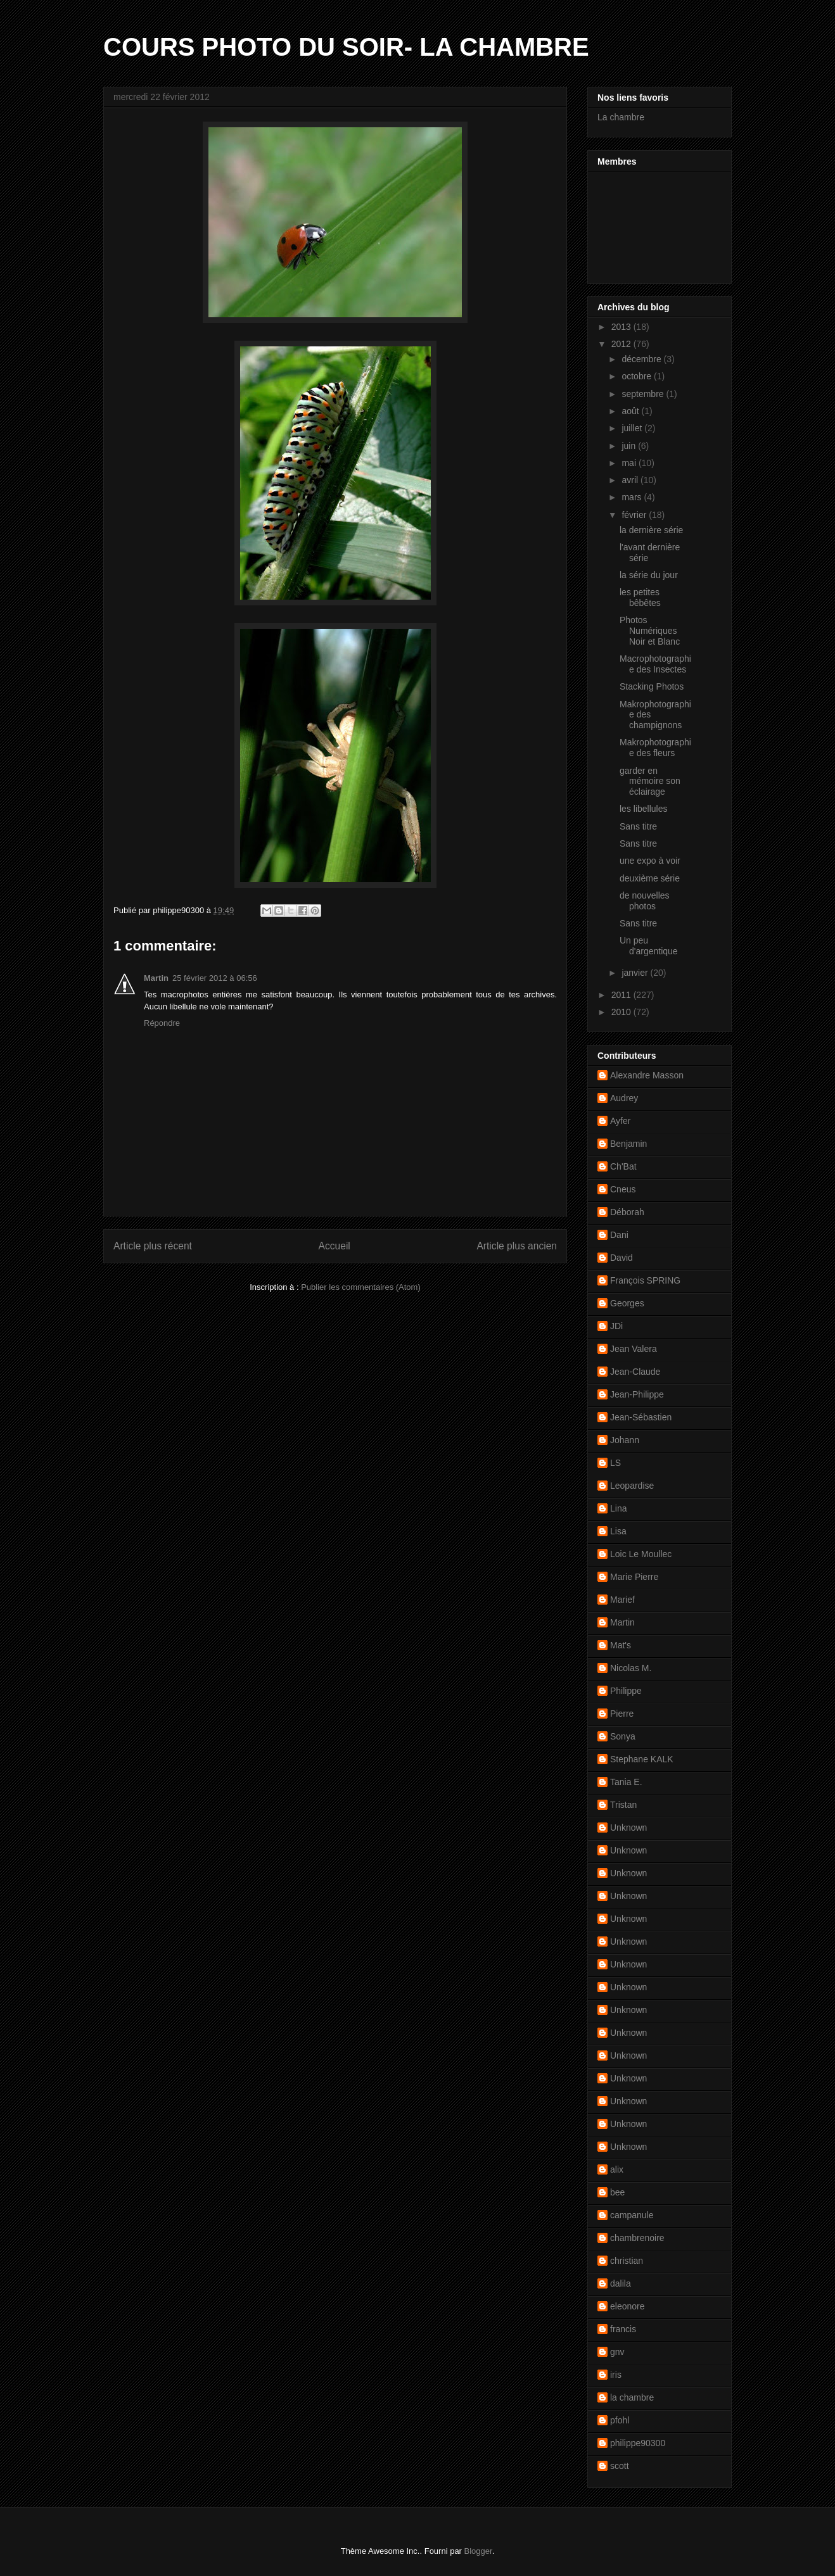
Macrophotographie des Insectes (655, 663)
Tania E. (626, 1782)
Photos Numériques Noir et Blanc (650, 631)
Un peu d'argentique (649, 945)
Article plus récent (152, 1246)
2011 (622, 995)
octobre (637, 376)
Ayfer (620, 1121)
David (621, 1258)
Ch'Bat (623, 1166)
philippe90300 (637, 2443)
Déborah (627, 1212)
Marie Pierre (634, 1577)
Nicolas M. (630, 1668)
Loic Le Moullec (641, 1554)
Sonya (622, 1736)
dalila (620, 2283)
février (635, 515)
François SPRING (645, 1280)
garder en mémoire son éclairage (650, 781)
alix (616, 2169)
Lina (618, 1508)
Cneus (622, 1189)
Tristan (623, 1805)
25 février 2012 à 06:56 (214, 978)
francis (623, 2329)
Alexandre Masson (647, 1075)
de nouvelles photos (645, 900)
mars (632, 497)
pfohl (619, 2420)
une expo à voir (650, 861)
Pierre (622, 1713)
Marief (622, 1599)
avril (631, 480)
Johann (624, 1440)
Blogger (478, 2551)
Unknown (628, 1827)
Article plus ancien (516, 1246)
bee (617, 2192)
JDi (616, 1326)
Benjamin (628, 1144)
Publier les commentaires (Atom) (361, 1287)
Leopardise (632, 1486)
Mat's (620, 1645)
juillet (632, 428)
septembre (643, 394)
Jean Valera (633, 1349)
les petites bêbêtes (640, 597)
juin (629, 446)
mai (629, 463)
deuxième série (650, 878)
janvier (635, 973)
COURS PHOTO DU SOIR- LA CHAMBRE (346, 47)
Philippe (626, 1691)
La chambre (620, 117)
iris (615, 2375)
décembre (642, 359)
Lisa (618, 1531)
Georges (627, 1303)
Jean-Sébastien (641, 1417)
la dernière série (651, 530)
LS (615, 1463)
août (631, 411)
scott (619, 2466)
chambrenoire (637, 2238)
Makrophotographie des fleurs (655, 747)
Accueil (334, 1246)
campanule (632, 2215)
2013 (622, 327)
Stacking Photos (652, 686)
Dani (619, 1235)
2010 (622, 1012)
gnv (617, 2352)
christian (626, 2261)
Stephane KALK (641, 1759)
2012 (622, 344)
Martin (156, 978)
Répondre (162, 1023)
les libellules (643, 809)
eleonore (627, 2306)
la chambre (632, 2397)
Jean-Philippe (637, 1394)
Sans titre (638, 826)
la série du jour (649, 575)
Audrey (624, 1098)
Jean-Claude (635, 1372)
